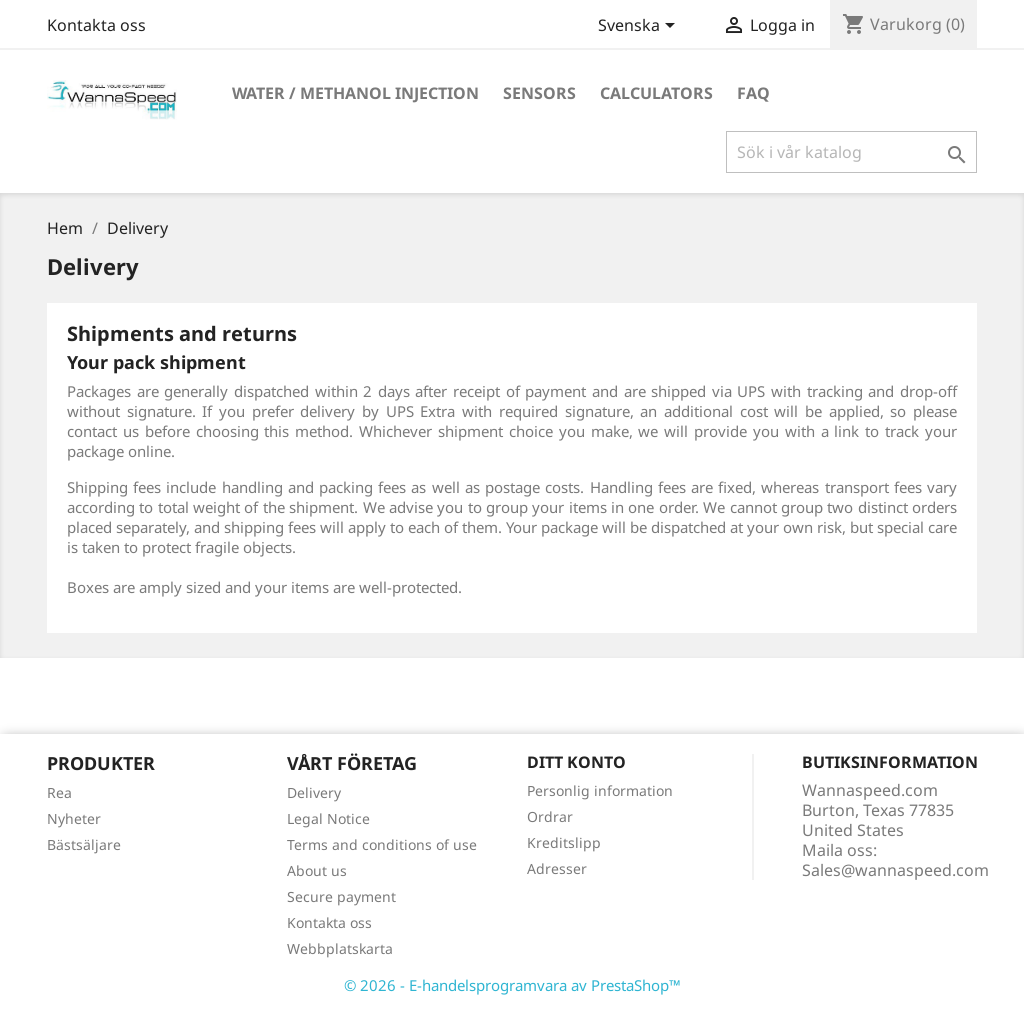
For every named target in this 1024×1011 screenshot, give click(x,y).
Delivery (314, 792)
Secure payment (341, 896)
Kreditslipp (564, 842)
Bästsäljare (84, 844)
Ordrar (550, 816)
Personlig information (600, 790)
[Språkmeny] (640, 27)
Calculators (656, 93)
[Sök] (851, 152)
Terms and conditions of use (382, 844)
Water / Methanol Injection (355, 93)
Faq (753, 93)
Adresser (557, 868)
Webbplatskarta (340, 948)
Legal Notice (328, 818)
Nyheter (74, 818)
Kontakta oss (96, 25)
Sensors (539, 93)
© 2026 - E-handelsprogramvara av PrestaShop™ (512, 985)
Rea (59, 792)
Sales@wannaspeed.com (895, 870)
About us (317, 870)
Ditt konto (576, 762)
